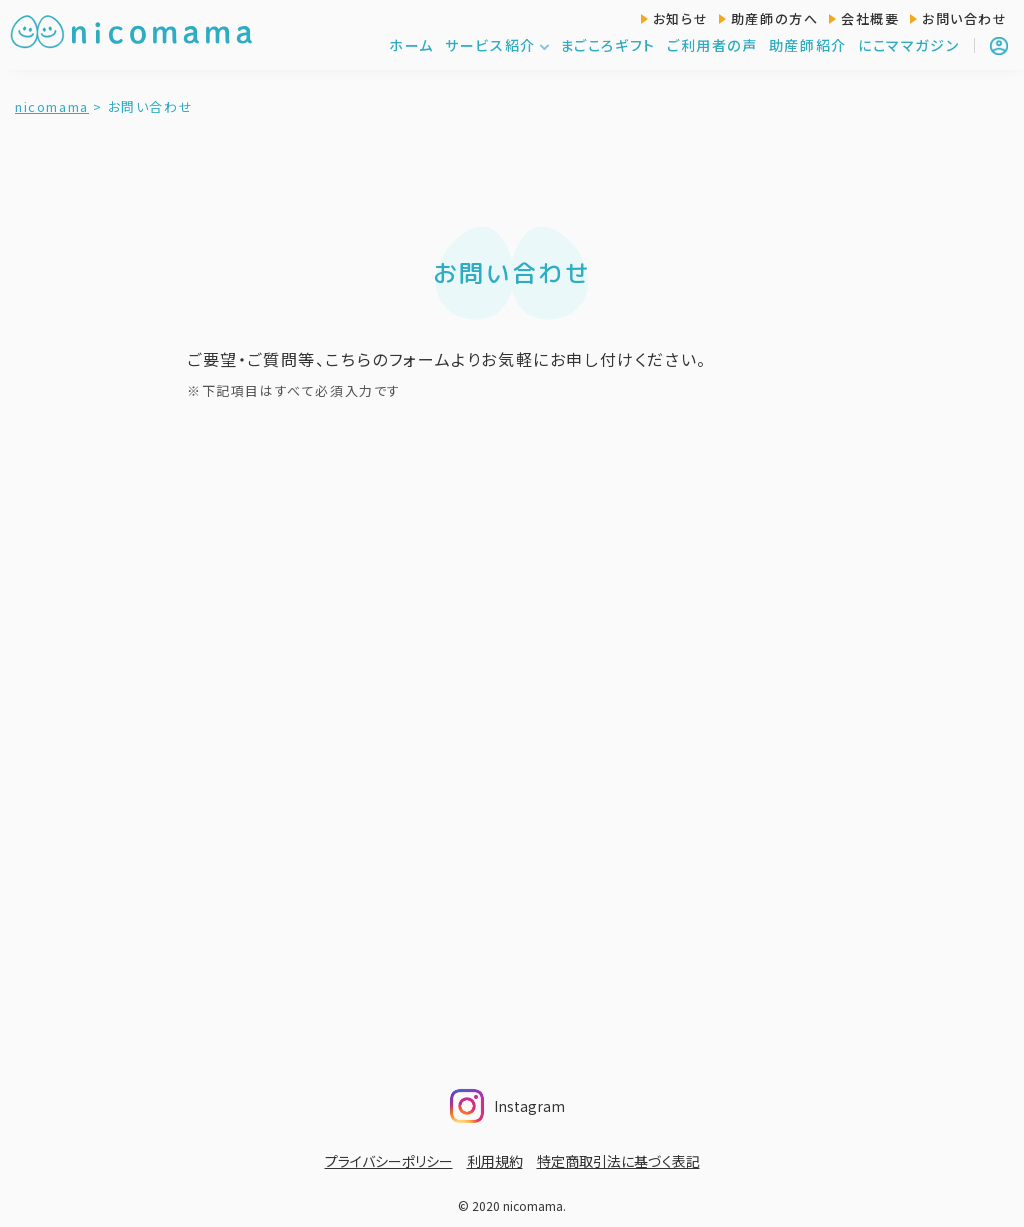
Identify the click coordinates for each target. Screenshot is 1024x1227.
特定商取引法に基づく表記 (618, 1161)
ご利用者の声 (712, 45)
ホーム (411, 45)
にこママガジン (908, 45)
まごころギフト (608, 45)
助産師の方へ (775, 18)
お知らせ (680, 18)
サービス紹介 (497, 45)
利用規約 (495, 1161)
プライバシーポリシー (389, 1161)
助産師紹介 (808, 45)
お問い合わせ (965, 18)
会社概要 (870, 18)
